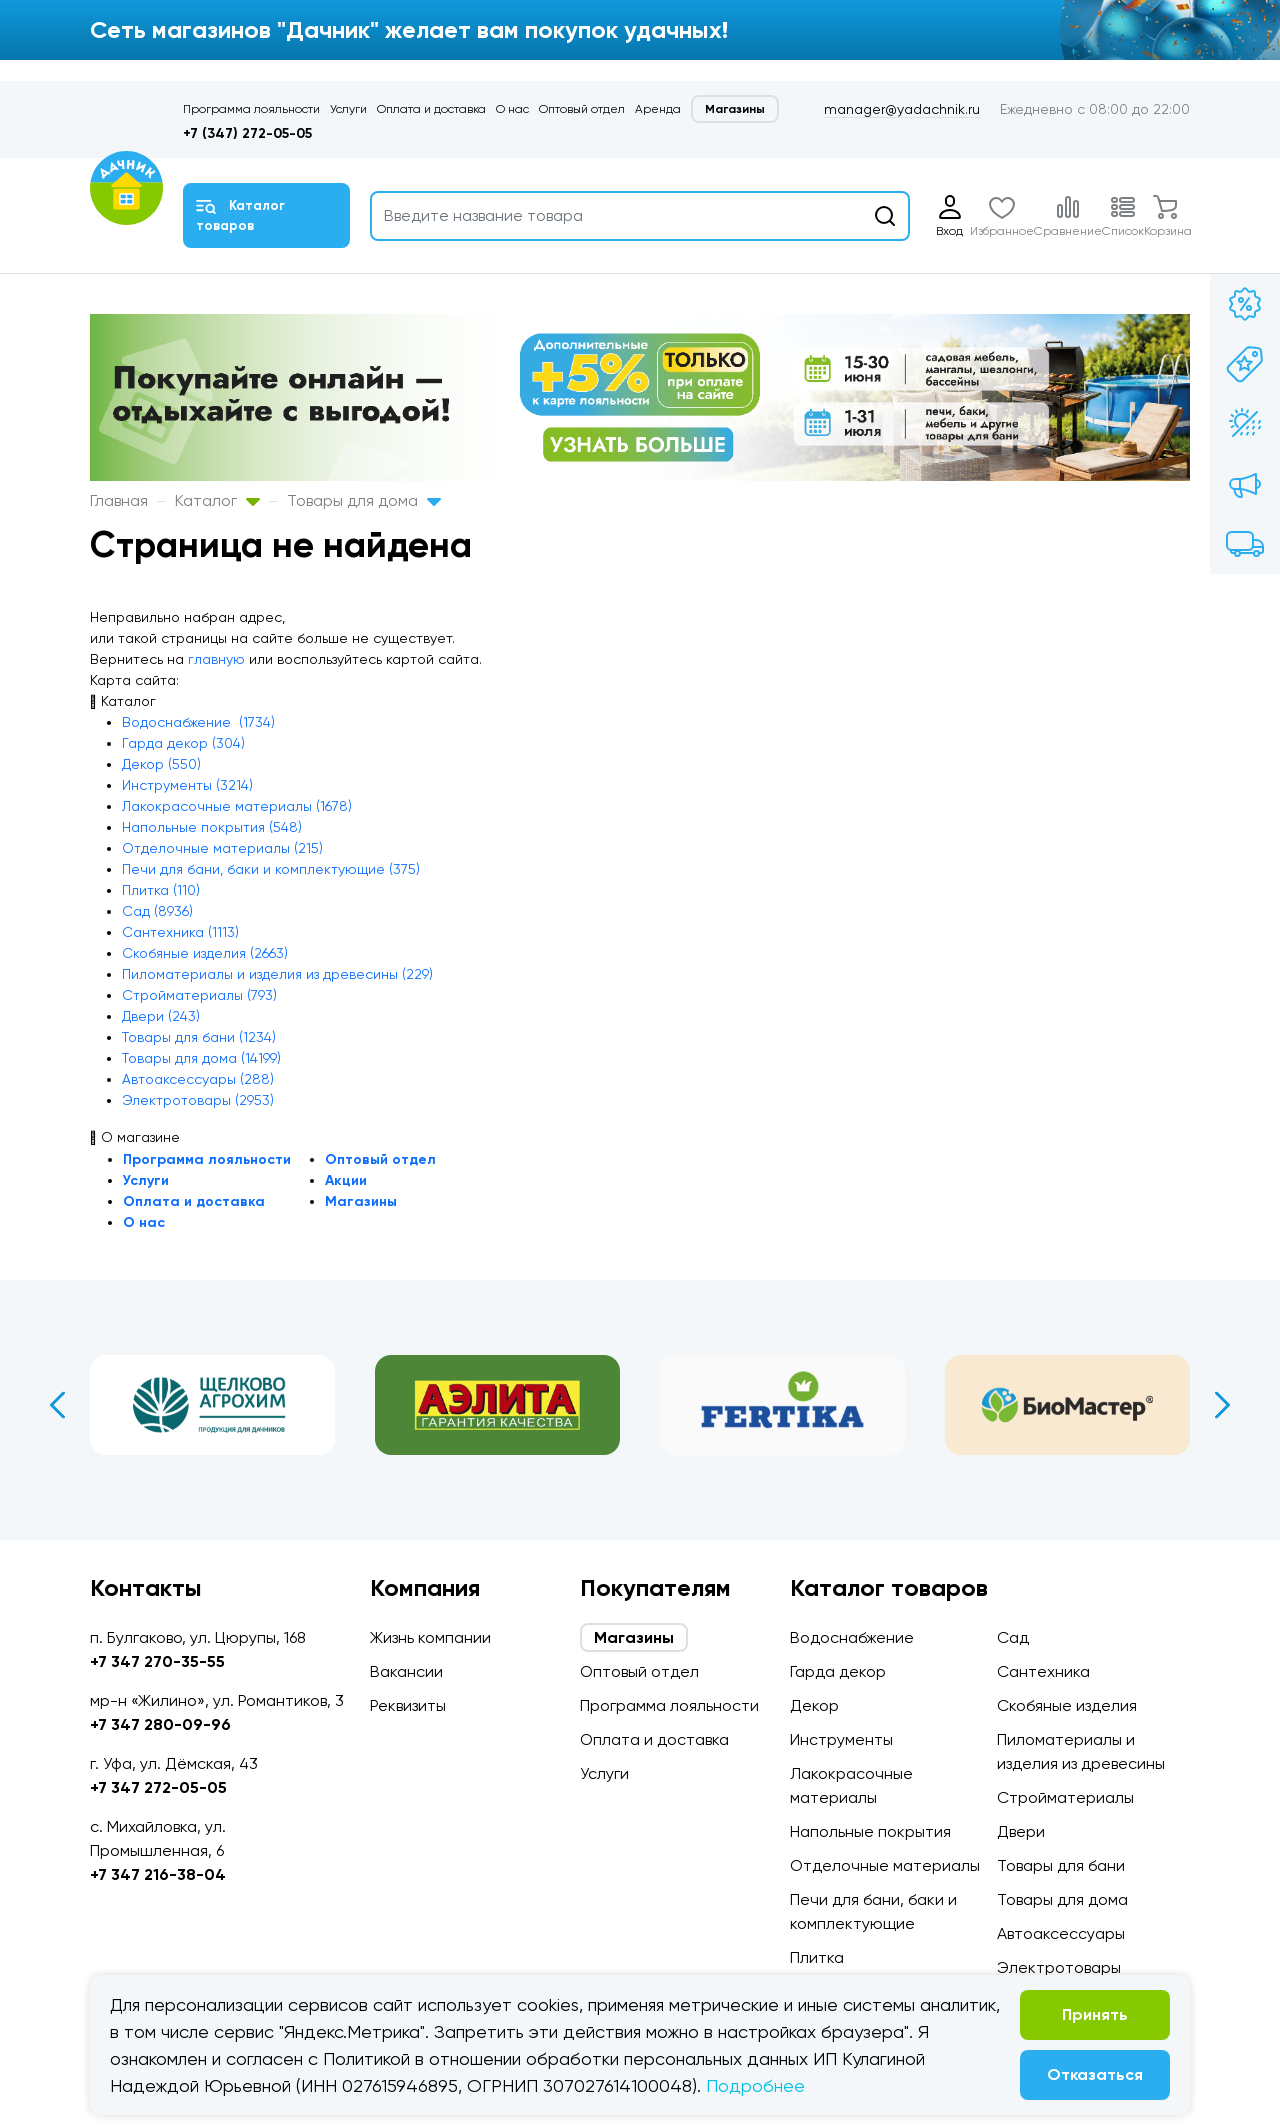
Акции (346, 1180)
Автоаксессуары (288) (198, 1079)
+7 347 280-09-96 (160, 1724)
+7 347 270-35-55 (157, 1661)
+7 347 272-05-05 (158, 1787)
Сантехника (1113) (180, 932)
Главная (119, 500)
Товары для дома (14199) (201, 1058)
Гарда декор (838, 1671)
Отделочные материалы (885, 1865)
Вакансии (406, 1671)
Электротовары (1059, 1967)
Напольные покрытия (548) (212, 827)
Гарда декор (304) (183, 743)
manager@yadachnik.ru (902, 109)
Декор (814, 1705)
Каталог (217, 500)
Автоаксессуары (1061, 1933)
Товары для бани (1061, 1865)
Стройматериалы (1065, 1797)
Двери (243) (161, 1016)
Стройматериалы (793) (199, 995)
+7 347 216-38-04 (158, 1874)
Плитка (817, 1957)
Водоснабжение (852, 1637)
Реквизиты (408, 1705)
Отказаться (1095, 2074)
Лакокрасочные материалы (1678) (237, 806)
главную (216, 659)
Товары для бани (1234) (199, 1037)
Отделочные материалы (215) (222, 848)
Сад (1013, 1637)
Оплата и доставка (431, 109)
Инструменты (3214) (187, 785)
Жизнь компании (430, 1637)
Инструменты (841, 1739)
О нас (512, 109)
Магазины (735, 109)
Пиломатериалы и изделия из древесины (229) (277, 974)
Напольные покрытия (870, 1831)
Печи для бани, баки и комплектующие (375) (271, 869)
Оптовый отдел (582, 109)
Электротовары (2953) (198, 1100)
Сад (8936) (157, 911)
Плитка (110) (161, 890)
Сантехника (1043, 1671)
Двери (1021, 1831)
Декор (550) (161, 764)
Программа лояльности (251, 109)
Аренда (658, 109)
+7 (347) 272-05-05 (247, 133)
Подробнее (755, 2085)
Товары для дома (364, 500)
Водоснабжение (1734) (198, 722)
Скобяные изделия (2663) (205, 953)
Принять (1095, 2014)
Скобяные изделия (1067, 1705)
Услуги (348, 109)
